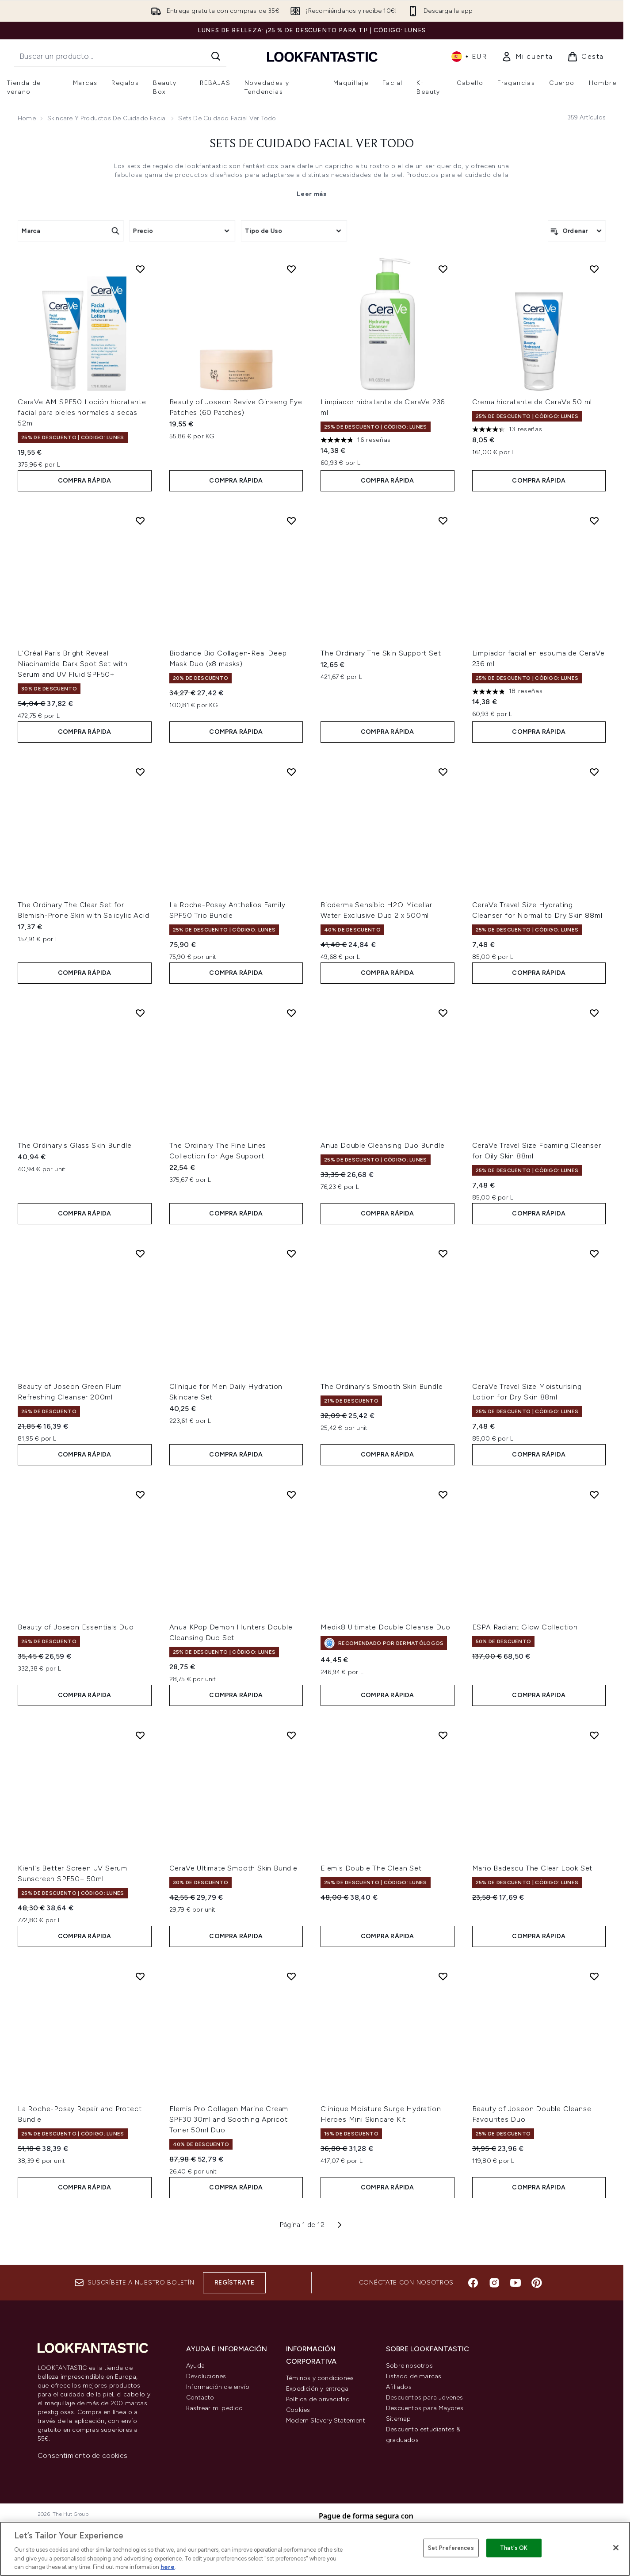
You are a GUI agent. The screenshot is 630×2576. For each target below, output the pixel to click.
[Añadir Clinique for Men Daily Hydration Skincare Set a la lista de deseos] (291, 1253)
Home (27, 118)
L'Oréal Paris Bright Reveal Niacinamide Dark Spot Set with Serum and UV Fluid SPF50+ (73, 663)
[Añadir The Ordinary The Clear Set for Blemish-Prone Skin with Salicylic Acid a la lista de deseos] (140, 771)
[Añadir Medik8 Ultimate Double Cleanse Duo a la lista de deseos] (443, 1494)
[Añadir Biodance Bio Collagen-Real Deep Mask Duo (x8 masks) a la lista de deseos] (291, 520)
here (167, 2567)
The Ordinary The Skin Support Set (381, 653)
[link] (527, 56)
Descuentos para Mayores (425, 2408)
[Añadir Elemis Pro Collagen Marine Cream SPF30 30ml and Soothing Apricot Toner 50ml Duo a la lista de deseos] (291, 1976)
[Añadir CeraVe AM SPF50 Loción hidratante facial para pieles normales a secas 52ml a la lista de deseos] (140, 269)
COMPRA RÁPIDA (84, 480)
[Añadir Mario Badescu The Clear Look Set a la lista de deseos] (594, 1735)
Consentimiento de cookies (82, 2455)
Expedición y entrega (317, 2388)
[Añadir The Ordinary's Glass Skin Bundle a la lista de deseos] (140, 1013)
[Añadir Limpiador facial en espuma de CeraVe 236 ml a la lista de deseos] (594, 520)
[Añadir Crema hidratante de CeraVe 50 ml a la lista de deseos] (594, 269)
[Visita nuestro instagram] (494, 2282)
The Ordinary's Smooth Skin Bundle (382, 1386)
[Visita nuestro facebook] (473, 2282)
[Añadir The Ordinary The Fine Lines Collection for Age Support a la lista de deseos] (291, 1013)
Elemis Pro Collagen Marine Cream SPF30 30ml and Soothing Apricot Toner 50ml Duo (229, 2119)
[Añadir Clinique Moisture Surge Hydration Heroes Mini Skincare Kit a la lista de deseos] (443, 1976)
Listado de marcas (413, 2376)
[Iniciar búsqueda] (215, 56)
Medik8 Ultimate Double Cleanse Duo (386, 1627)
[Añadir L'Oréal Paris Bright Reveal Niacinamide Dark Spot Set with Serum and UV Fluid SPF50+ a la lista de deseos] (140, 520)
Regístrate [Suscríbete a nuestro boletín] (234, 2282)
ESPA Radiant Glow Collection (525, 1627)
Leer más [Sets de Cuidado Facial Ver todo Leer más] (312, 194)
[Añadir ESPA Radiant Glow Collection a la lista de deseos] (594, 1494)
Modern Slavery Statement (325, 2420)
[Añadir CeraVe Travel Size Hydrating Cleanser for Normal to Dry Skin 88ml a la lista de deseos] (594, 771)
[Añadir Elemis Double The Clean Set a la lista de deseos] (443, 1735)
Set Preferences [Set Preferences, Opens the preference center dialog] (451, 2548)
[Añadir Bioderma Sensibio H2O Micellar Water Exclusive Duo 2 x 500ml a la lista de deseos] (443, 771)
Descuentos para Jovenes (424, 2397)
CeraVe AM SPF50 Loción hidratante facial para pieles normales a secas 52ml (82, 412)
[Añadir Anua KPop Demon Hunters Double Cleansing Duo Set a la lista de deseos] (291, 1494)
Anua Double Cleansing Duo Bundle (383, 1145)
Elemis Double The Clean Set (371, 1868)
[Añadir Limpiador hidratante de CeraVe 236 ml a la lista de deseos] (443, 269)
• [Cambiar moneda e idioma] (469, 56)
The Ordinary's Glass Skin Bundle (75, 1145)
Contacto (200, 2397)
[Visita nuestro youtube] (515, 2282)
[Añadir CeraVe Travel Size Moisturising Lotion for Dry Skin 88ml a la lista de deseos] (594, 1253)
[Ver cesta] (585, 56)
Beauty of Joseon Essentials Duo (76, 1627)
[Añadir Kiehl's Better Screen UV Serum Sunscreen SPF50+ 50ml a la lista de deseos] (140, 1735)
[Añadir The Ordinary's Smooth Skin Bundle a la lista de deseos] (443, 1253)
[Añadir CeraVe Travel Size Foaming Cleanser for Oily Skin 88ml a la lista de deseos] (594, 1013)
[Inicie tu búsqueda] (120, 56)
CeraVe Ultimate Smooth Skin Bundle (233, 1868)
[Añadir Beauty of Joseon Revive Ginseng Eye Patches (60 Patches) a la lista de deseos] (291, 269)
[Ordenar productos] (577, 231)
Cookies (298, 2410)
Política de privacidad (318, 2399)
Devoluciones (206, 2376)
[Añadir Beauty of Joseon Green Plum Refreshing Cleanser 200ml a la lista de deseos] (140, 1253)
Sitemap (398, 2419)
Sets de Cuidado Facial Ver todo (312, 144)
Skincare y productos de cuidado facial (107, 118)
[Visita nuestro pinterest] (536, 2282)
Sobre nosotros (409, 2365)
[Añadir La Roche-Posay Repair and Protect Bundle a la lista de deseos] (140, 1976)
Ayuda (195, 2365)
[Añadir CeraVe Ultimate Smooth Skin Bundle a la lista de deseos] (291, 1735)
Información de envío (217, 2387)
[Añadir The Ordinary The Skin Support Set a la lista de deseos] (443, 520)
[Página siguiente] (339, 2224)
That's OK (513, 2548)
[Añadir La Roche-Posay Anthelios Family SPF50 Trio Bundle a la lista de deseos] (291, 771)
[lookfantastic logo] (322, 56)
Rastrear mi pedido (214, 2408)
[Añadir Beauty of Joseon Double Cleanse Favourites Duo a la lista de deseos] (594, 1976)
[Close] (616, 2547)
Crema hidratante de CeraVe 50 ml (532, 402)
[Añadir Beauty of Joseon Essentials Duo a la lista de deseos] (140, 1494)
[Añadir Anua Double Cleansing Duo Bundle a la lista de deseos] (443, 1013)
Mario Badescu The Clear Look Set (532, 1868)
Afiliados (399, 2387)
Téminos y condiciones (320, 2378)
